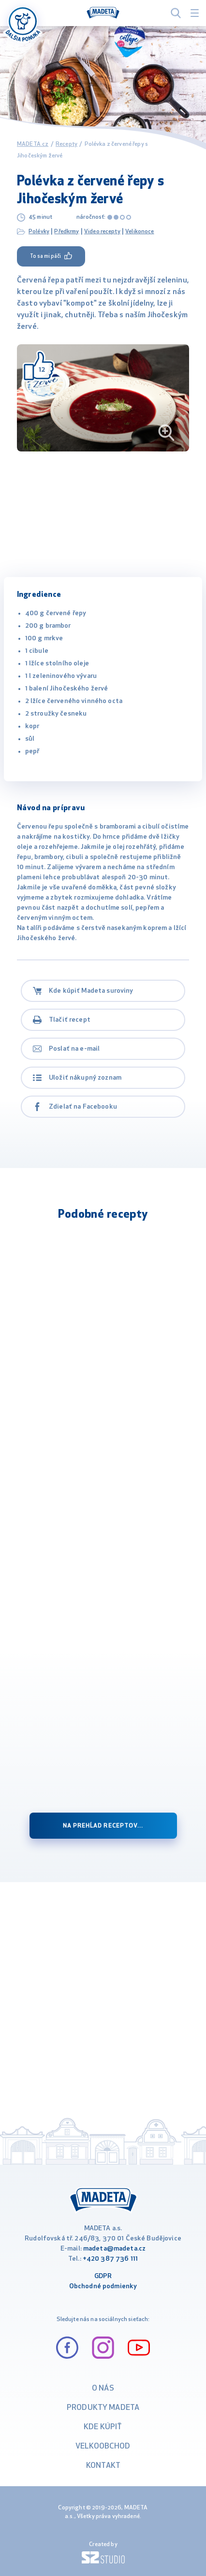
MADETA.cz (32, 144)
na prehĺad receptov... (103, 1826)
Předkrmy (66, 232)
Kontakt (103, 2466)
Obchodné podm (94, 2286)
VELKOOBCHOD (103, 2446)
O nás (103, 2389)
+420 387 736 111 (110, 2259)
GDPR (103, 2276)
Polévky (39, 232)
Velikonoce (139, 232)
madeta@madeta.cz (114, 2248)
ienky (128, 2286)
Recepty (66, 144)
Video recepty (102, 232)
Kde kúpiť (103, 2427)
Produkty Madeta (103, 2408)
